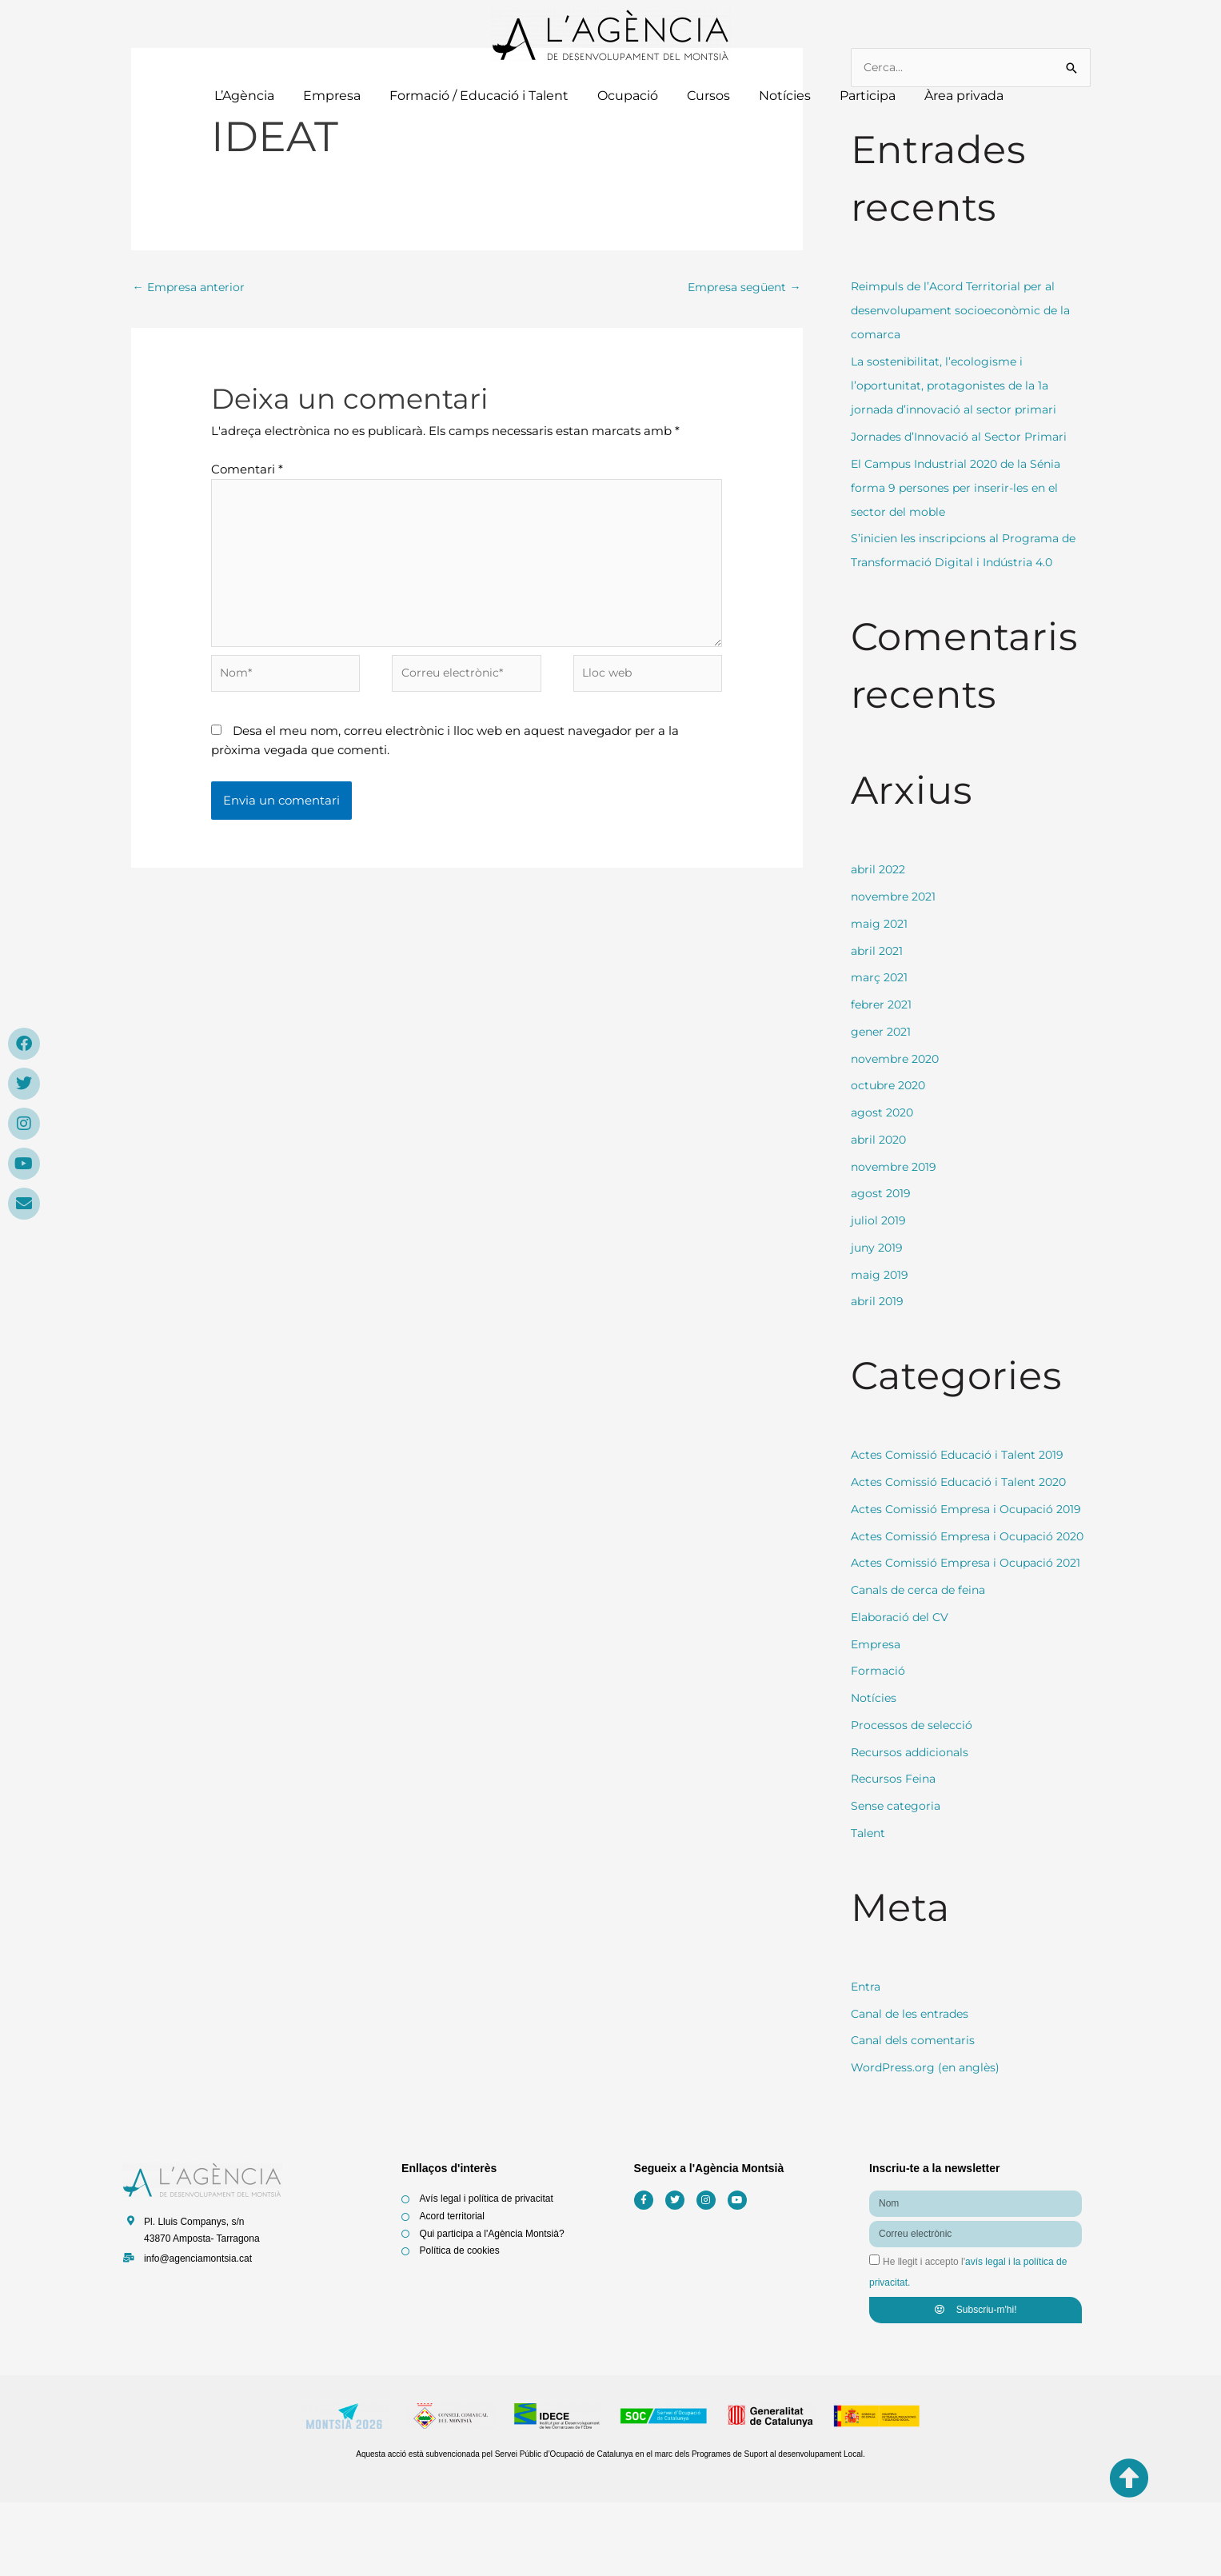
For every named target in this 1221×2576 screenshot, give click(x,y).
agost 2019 (882, 1194)
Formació (879, 1743)
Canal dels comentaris (917, 2113)
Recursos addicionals (913, 1824)
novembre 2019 (896, 1167)
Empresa (332, 95)
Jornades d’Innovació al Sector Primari (965, 437)
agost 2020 (884, 1113)
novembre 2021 (896, 897)
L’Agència (244, 95)
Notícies (785, 95)
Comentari (247, 470)
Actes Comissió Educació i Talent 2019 (963, 1456)
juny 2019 (878, 1248)
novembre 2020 (898, 1059)
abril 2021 (879, 951)
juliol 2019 (879, 1221)
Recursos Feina (896, 1851)
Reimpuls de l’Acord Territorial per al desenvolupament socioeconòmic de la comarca (967, 311)
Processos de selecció (914, 1797)
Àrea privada (965, 95)
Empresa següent (740, 288)
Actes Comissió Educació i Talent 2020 (965, 1483)
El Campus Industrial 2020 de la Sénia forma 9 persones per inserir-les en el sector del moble (964, 488)
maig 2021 (881, 924)
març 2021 (881, 978)
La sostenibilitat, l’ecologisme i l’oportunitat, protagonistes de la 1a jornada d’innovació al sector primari (959, 386)
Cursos (708, 95)
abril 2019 (879, 1302)
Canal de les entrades (914, 2086)
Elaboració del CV (902, 1689)
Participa (868, 95)
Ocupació (627, 95)
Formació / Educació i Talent (479, 95)
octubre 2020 (891, 1086)
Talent (869, 1905)
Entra (867, 2059)
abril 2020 (881, 1140)
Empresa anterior (192, 288)
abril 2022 (880, 870)
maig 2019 (881, 1275)
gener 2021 (883, 1032)
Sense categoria (898, 1879)
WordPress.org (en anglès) (929, 2140)
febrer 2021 (883, 1005)
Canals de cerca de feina (923, 1663)
